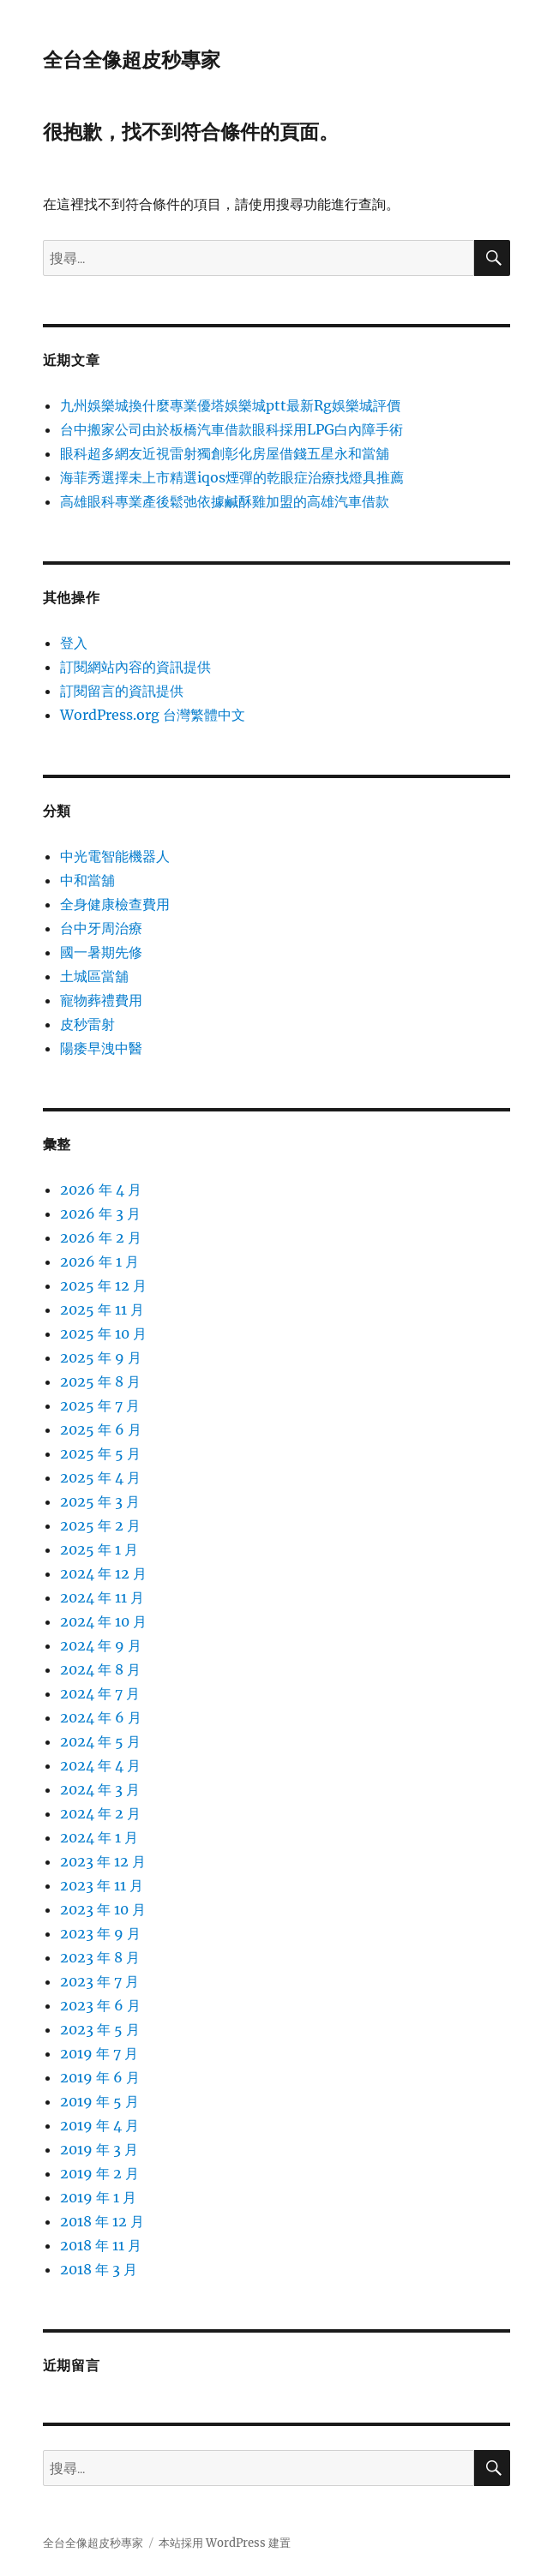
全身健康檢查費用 (115, 904)
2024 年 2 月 (100, 1813)
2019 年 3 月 (99, 2149)
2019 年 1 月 (98, 2197)
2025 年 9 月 (100, 1357)
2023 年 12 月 (103, 1861)
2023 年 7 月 (99, 1981)
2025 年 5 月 (100, 1453)
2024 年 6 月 (100, 1717)
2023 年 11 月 (101, 1885)
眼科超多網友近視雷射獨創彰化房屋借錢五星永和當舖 (224, 453)
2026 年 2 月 (100, 1237)
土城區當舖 (94, 976)
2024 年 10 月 (103, 1621)
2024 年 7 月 (100, 1693)
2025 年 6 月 (100, 1429)
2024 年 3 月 (100, 1789)
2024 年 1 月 (99, 1837)
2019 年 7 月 (99, 2053)
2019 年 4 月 (99, 2125)
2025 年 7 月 (100, 1405)
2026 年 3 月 (100, 1213)
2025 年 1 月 (99, 1549)
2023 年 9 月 (100, 1933)
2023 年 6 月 (100, 2005)
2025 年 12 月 (103, 1285)
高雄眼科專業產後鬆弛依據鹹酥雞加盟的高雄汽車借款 (224, 501)
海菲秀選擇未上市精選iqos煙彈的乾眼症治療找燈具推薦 (232, 477)
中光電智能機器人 (115, 856)
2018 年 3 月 (98, 2269)
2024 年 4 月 (100, 1765)
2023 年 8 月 (100, 1957)
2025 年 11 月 (102, 1309)
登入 (73, 642)
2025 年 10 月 (103, 1333)
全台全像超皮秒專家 (131, 60)
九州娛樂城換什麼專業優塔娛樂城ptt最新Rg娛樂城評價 (230, 405)
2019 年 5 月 (99, 2101)
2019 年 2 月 (99, 2173)
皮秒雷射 (87, 1024)
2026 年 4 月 (100, 1189)
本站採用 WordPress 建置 (225, 2543)
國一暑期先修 (101, 952)
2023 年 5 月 (100, 2029)
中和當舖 (87, 880)
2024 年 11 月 (102, 1597)
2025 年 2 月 (100, 1525)
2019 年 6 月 (100, 2077)
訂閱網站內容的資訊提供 (135, 666)
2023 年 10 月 (103, 1909)
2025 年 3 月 (100, 1501)
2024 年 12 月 (103, 1573)
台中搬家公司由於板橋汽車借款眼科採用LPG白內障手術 (231, 429)
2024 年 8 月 (100, 1669)
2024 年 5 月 (100, 1741)
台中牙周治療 (101, 928)
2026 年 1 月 (99, 1261)
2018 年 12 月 (102, 2221)
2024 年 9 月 (100, 1645)
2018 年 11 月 (100, 2245)
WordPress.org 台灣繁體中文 (152, 714)
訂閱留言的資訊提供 (121, 690)
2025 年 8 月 (100, 1381)
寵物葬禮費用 (101, 1000)
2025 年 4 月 (100, 1477)
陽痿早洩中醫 (101, 1048)
